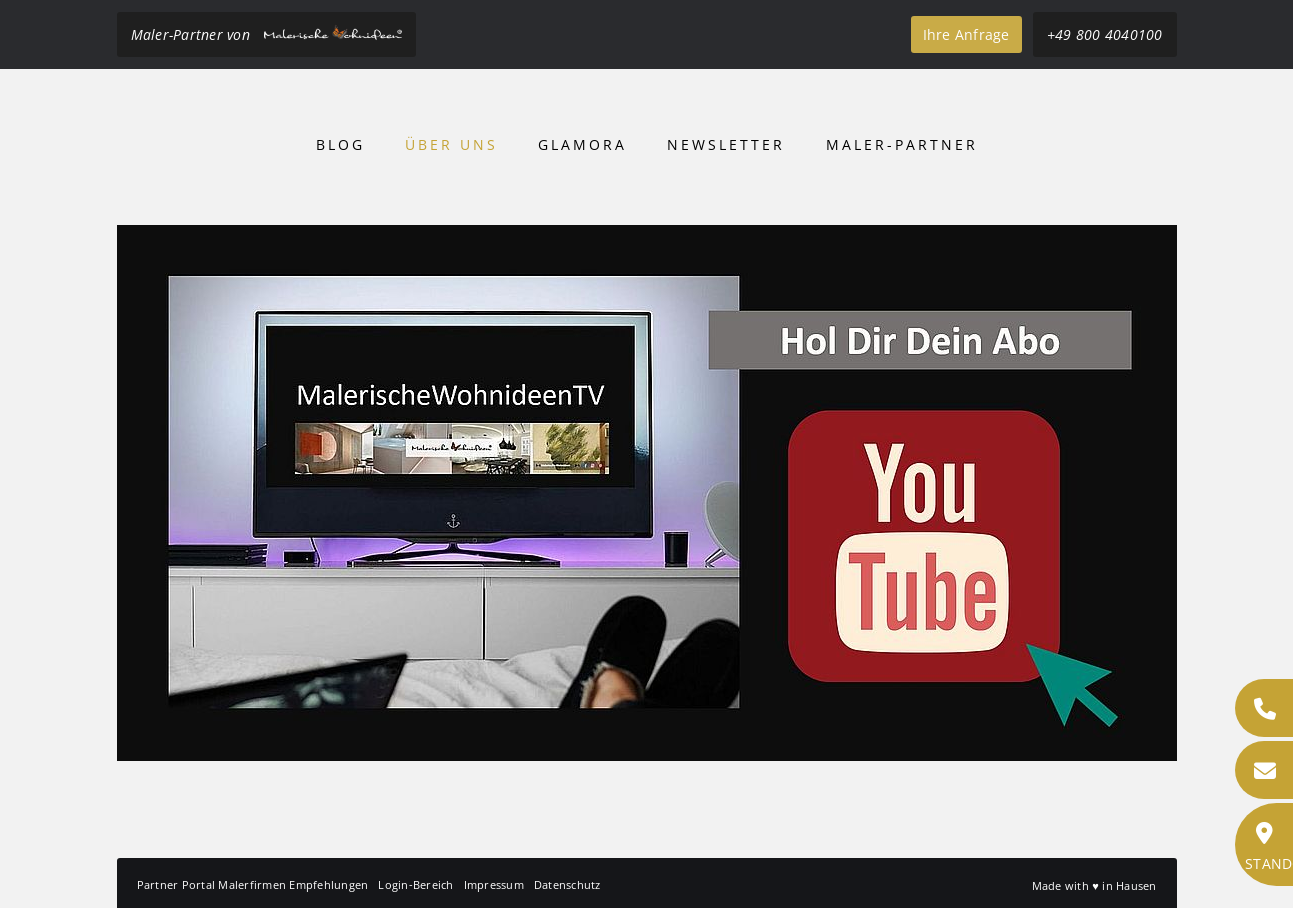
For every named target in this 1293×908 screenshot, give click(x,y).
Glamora (582, 144)
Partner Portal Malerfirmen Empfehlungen (253, 884)
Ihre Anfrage (966, 34)
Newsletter (726, 144)
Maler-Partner (902, 144)
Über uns (451, 144)
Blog (340, 144)
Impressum (494, 884)
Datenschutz (567, 884)
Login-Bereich (415, 884)
